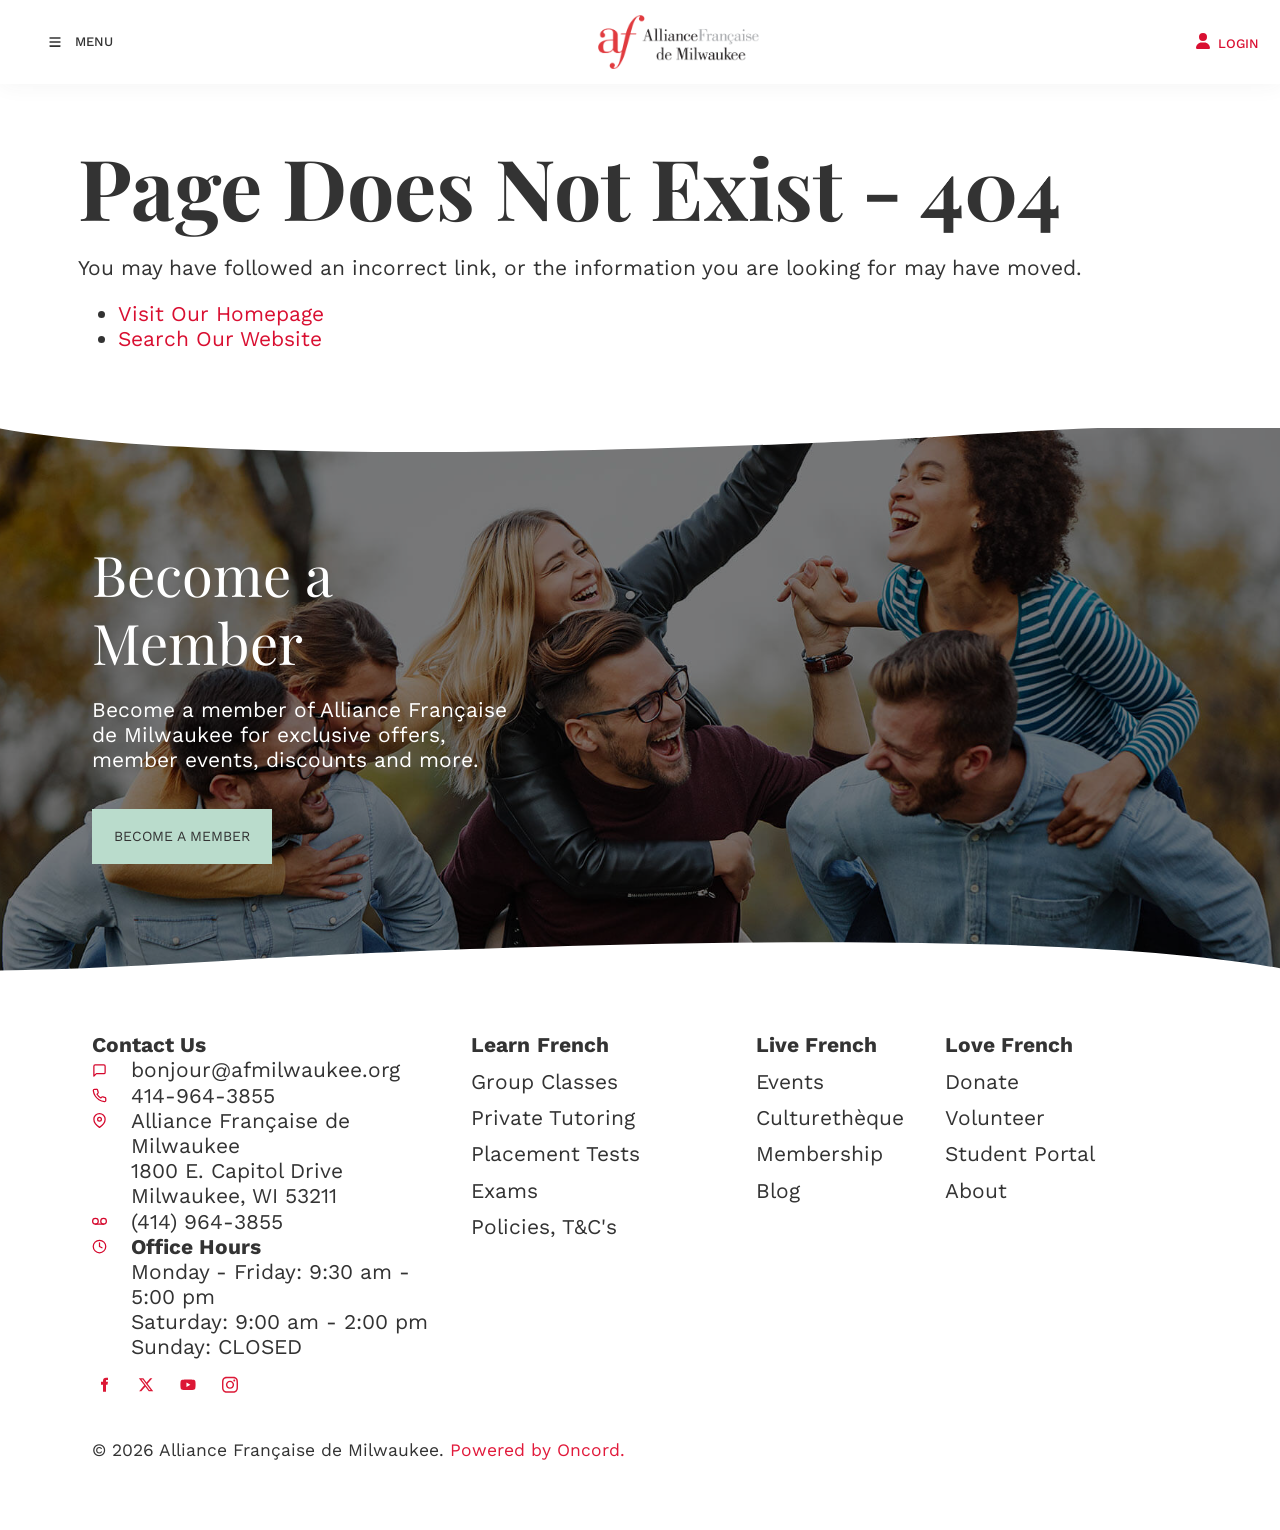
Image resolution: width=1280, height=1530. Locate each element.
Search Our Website (220, 338)
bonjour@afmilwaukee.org (265, 1069)
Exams (504, 1190)
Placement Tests (555, 1153)
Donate (982, 1081)
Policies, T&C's (544, 1226)
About (976, 1190)
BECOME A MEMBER (145, 834)
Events (790, 1081)
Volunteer (995, 1117)
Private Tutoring (553, 1117)
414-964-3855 (203, 1095)
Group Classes (544, 1081)
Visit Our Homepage (221, 313)
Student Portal (1020, 1153)
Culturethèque (830, 1117)
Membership (819, 1153)
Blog (778, 1190)
